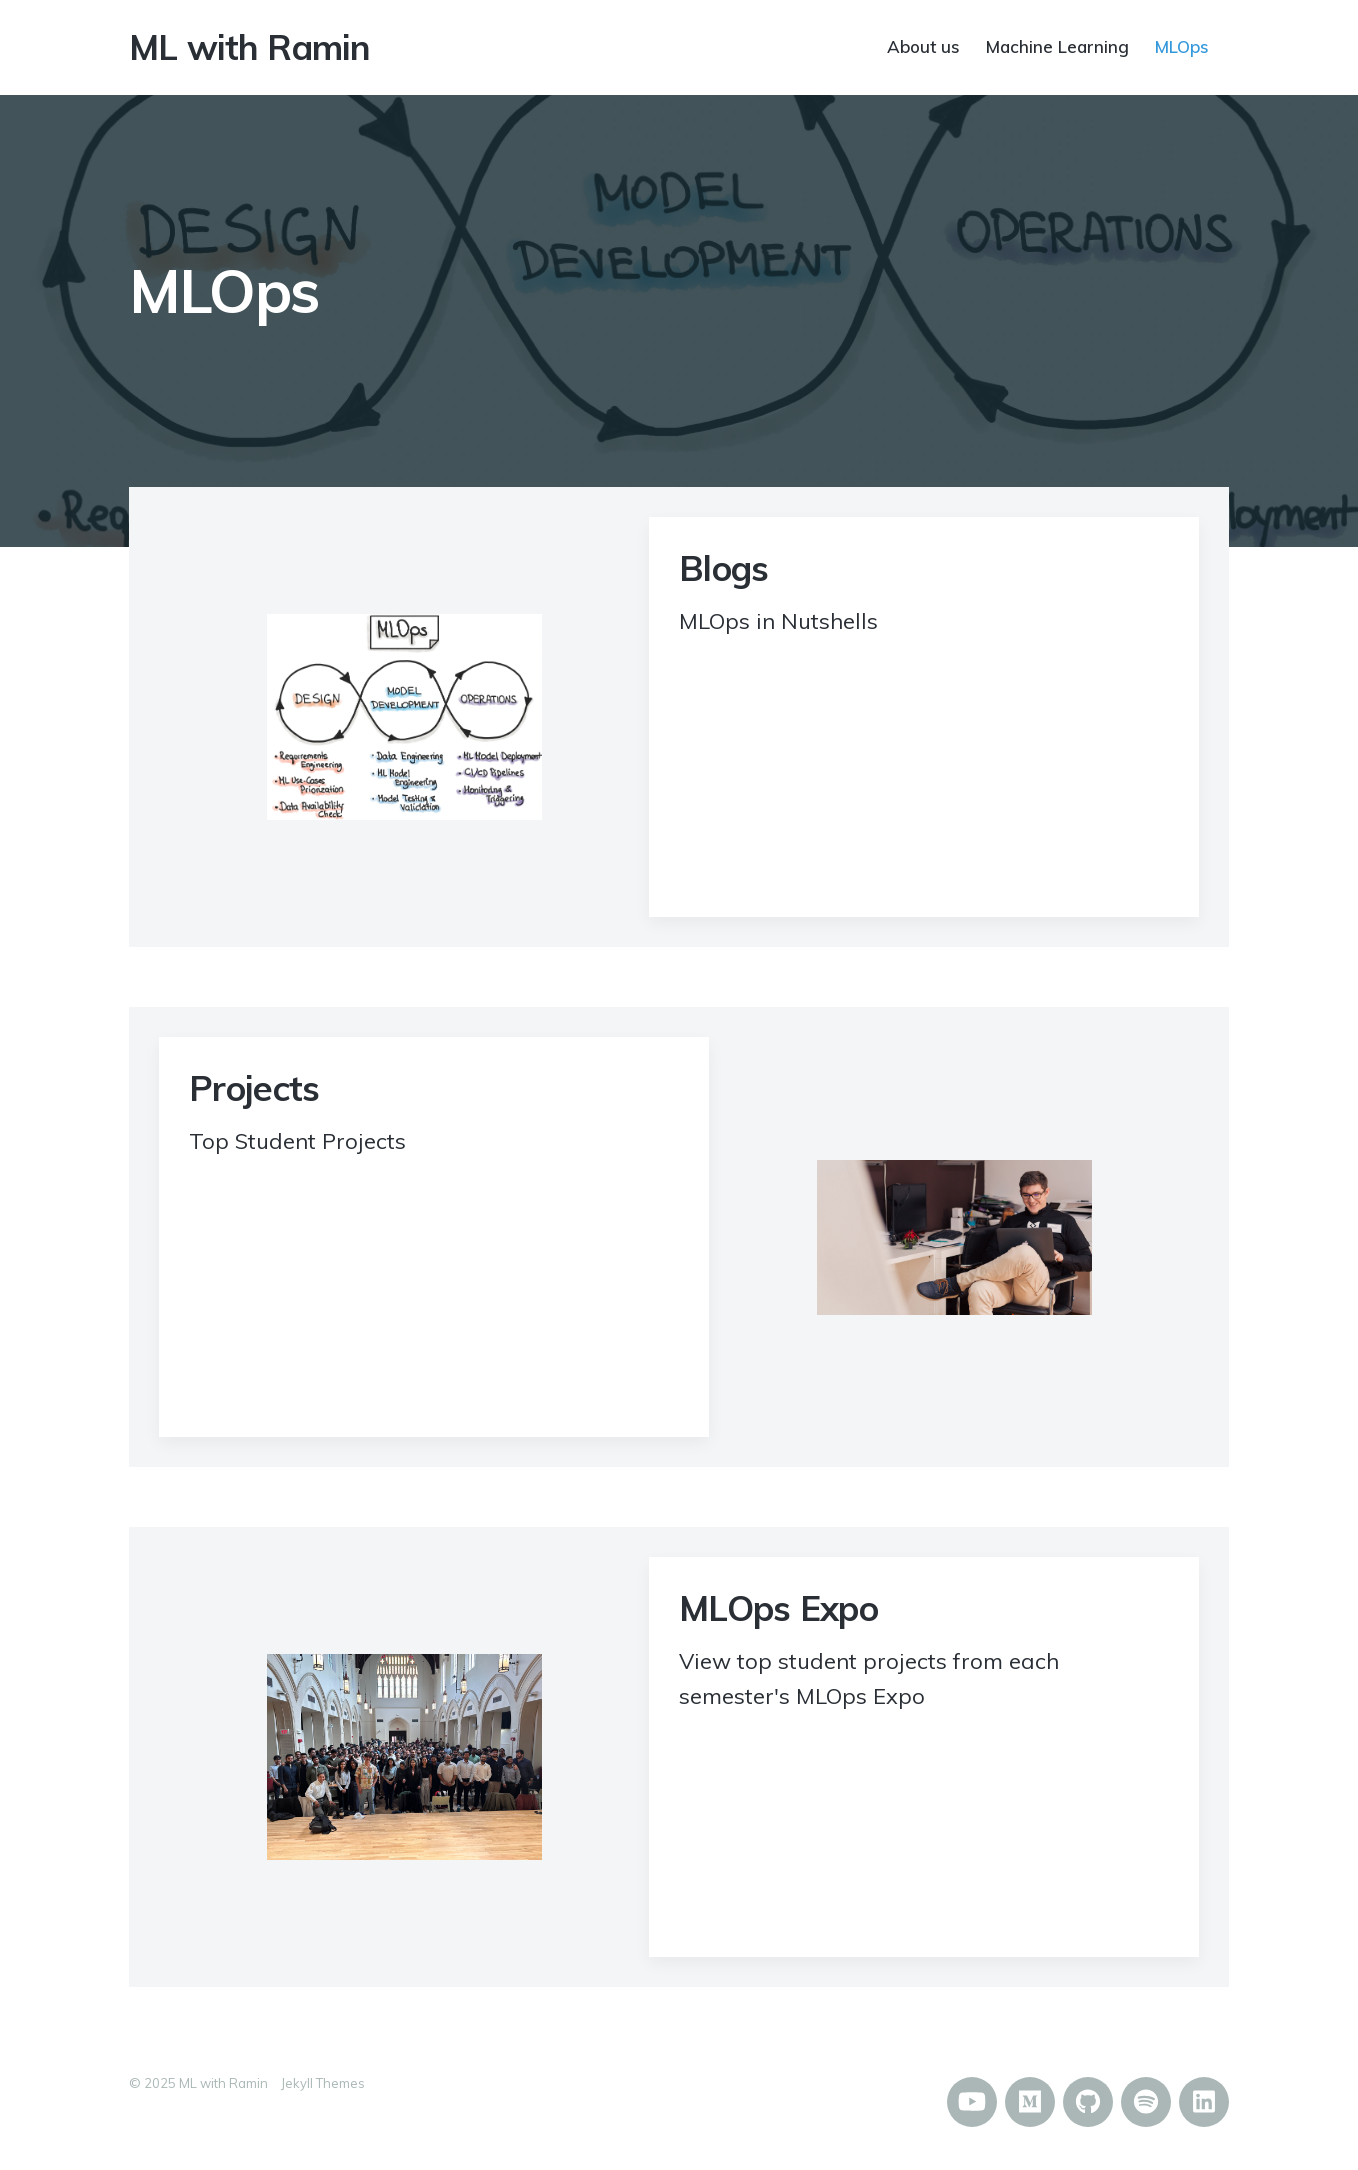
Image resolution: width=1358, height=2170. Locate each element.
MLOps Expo (778, 1608)
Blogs (724, 568)
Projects (254, 1088)
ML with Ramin (249, 47)
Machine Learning (1057, 45)
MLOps (1182, 45)
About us (923, 45)
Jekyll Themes (323, 2083)
